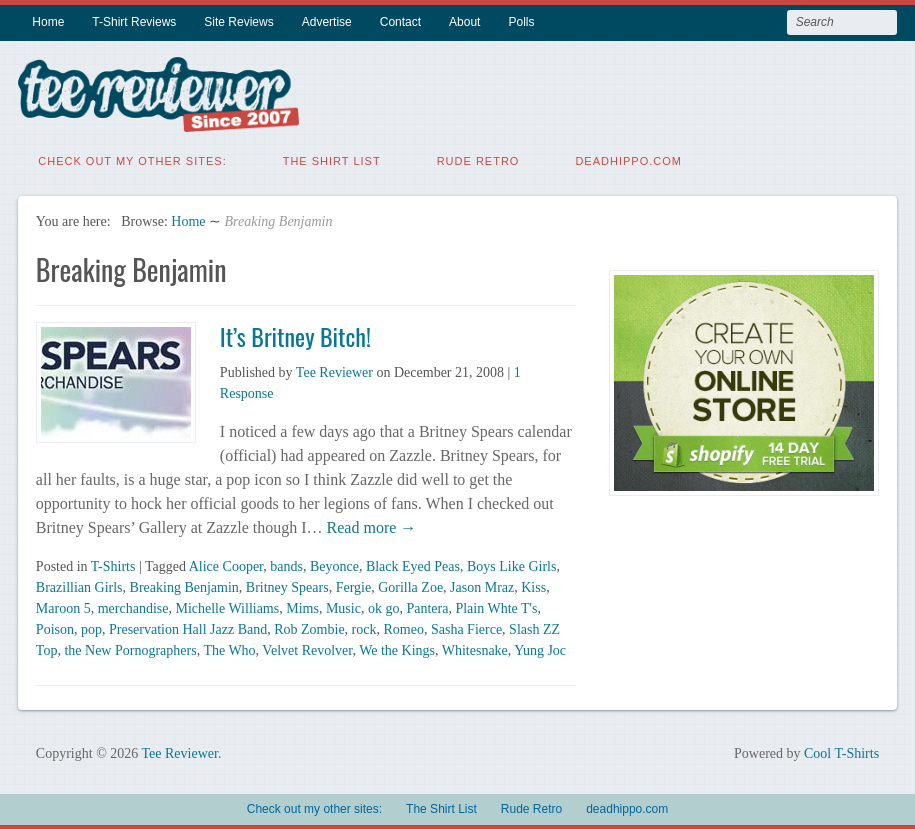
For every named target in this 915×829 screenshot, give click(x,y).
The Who (229, 649)
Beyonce (334, 565)
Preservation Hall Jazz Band (188, 628)
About (464, 22)
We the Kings (397, 649)
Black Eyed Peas (413, 565)
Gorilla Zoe (410, 586)
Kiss (533, 586)
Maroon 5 (63, 607)
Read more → (370, 526)
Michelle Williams (227, 607)
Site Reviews (238, 22)
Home (48, 22)
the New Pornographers (130, 649)
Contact (400, 22)
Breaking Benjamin (184, 586)
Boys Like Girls (511, 565)
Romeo (404, 628)
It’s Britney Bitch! (295, 335)
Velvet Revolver (307, 649)
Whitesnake (475, 649)
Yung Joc (540, 649)
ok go (384, 607)
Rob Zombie (309, 628)
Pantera (427, 607)
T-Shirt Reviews (134, 22)
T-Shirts (113, 565)
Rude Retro (478, 160)
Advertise (327, 22)
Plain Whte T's (496, 607)
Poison (55, 628)
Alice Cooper (226, 565)
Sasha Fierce (466, 628)
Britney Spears (287, 586)
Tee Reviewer (334, 371)
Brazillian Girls (79, 586)
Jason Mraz (482, 586)
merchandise (133, 607)
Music (343, 607)
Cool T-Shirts (841, 752)
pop (91, 628)
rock (364, 628)
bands (286, 565)
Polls (521, 22)
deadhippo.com (628, 160)
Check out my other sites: (132, 160)
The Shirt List (332, 160)
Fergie (354, 586)
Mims (302, 607)
